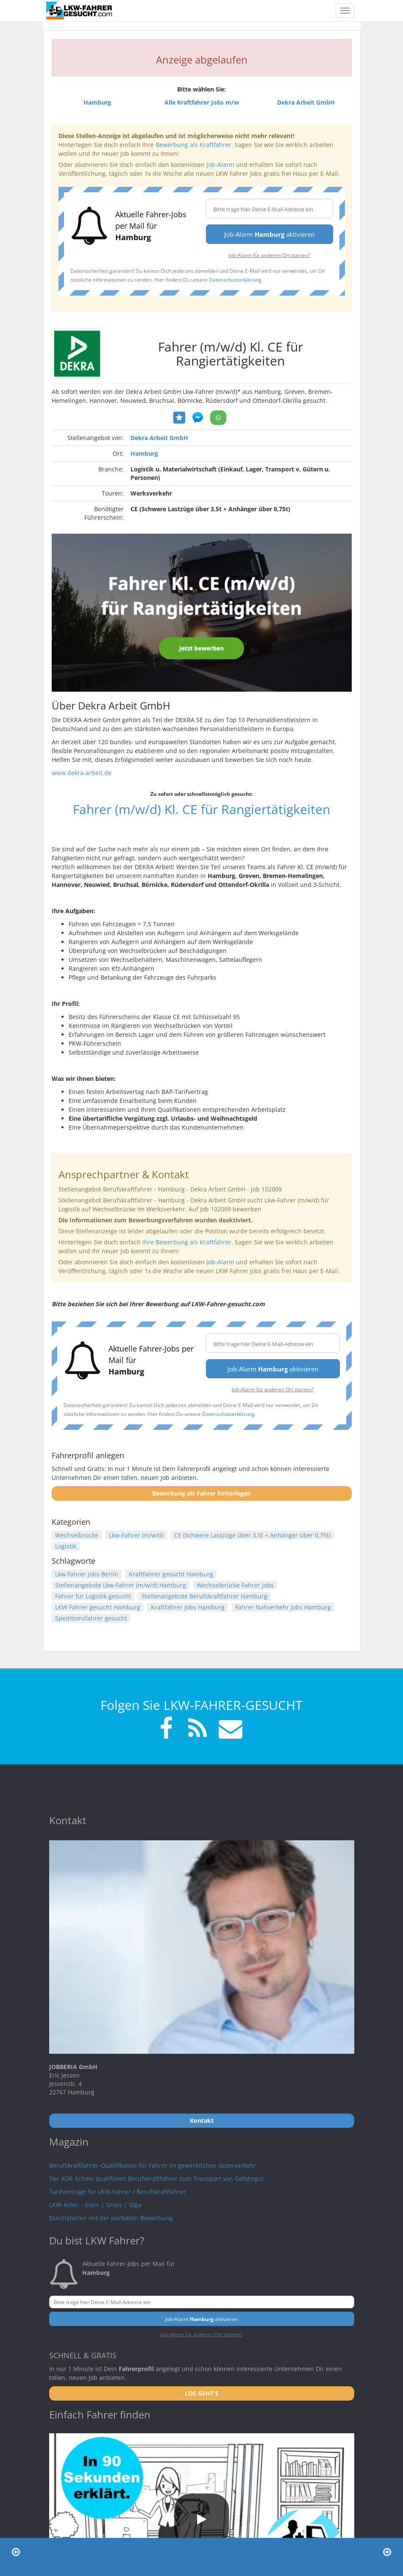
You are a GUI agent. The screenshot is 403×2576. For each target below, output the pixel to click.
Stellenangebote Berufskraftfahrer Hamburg (204, 1596)
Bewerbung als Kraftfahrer (193, 145)
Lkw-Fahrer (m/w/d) (136, 1535)
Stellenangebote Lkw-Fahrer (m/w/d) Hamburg (120, 1585)
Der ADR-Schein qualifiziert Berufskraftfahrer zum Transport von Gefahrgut (156, 2178)
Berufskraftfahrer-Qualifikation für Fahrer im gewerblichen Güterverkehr (152, 2165)
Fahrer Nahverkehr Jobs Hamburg (283, 1607)
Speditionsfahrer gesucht (91, 1618)
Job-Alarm (220, 165)
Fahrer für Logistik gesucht (93, 1596)
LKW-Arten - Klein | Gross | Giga (95, 2205)
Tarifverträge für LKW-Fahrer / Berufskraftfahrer (117, 2192)
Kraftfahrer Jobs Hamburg (188, 1607)
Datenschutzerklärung (235, 279)
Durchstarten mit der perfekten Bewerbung (111, 2218)
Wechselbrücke (76, 1535)
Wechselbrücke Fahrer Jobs (235, 1585)
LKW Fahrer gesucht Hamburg (97, 1607)
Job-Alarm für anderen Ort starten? (269, 255)
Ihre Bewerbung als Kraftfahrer (186, 1242)
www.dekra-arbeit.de (81, 773)
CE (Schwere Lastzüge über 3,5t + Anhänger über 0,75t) (252, 1535)
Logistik (65, 1546)
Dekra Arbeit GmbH (159, 438)
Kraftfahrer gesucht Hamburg (171, 1574)
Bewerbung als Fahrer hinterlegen (201, 1493)
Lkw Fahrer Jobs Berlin (86, 1574)
